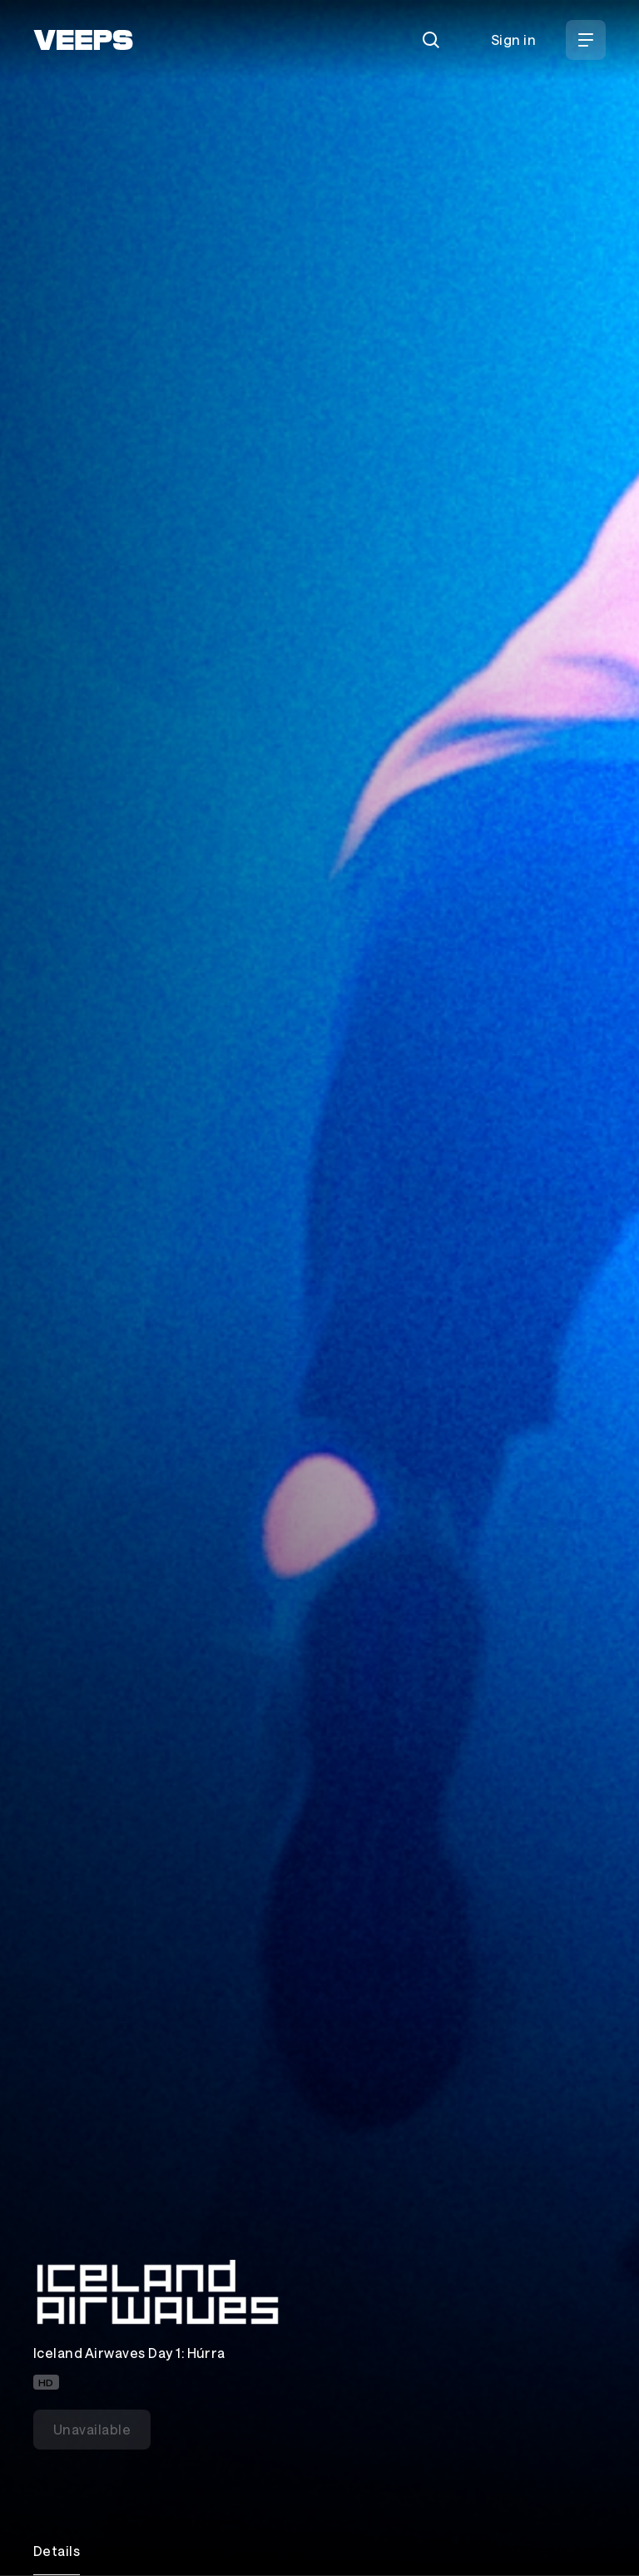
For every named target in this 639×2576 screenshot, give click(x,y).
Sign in (513, 39)
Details (56, 2551)
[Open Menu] (586, 40)
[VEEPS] (83, 40)
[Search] (431, 40)
